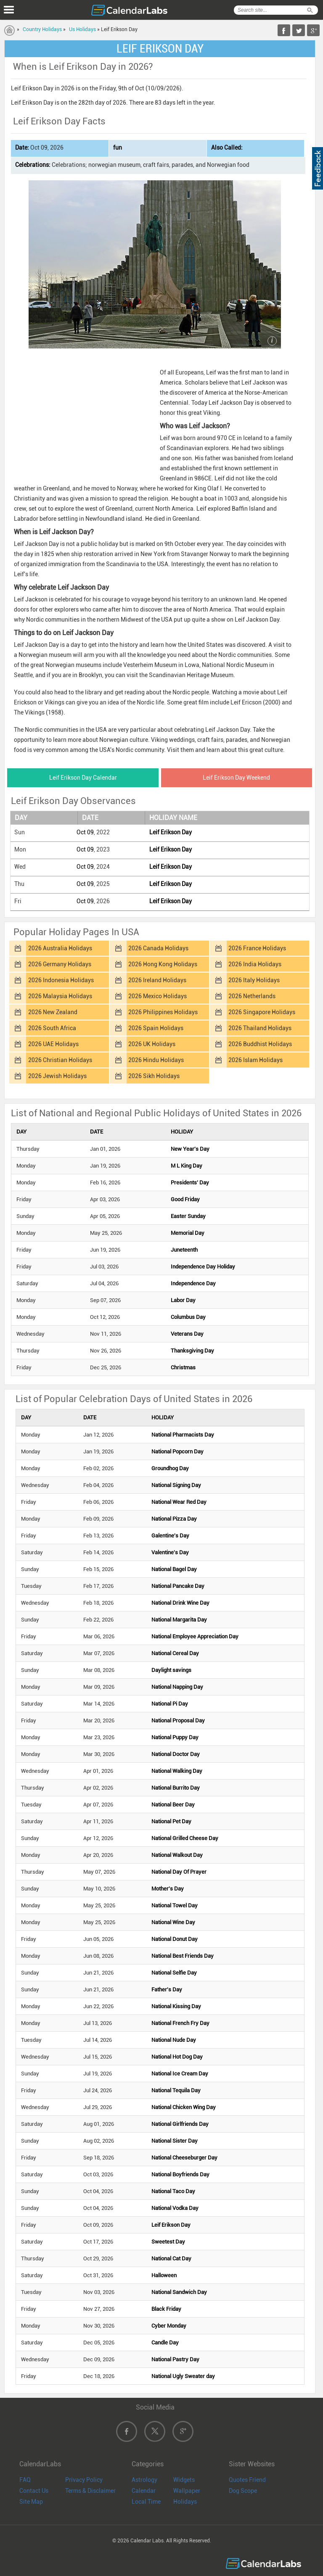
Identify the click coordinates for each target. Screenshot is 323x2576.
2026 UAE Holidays (53, 1044)
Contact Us (33, 2490)
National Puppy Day (175, 1737)
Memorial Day (187, 1233)
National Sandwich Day (179, 2292)
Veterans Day (187, 1334)
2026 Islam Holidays (255, 1060)
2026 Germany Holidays (59, 964)
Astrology (144, 2479)
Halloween (164, 2275)
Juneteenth (184, 1250)
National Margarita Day (179, 1619)
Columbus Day (188, 1317)
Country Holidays (42, 29)
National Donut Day (174, 1939)
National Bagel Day (174, 1569)
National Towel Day (174, 1905)
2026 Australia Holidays (60, 948)
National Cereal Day (175, 1653)
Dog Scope (243, 2490)
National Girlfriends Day (180, 2124)
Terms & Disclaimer (90, 2490)
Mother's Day (167, 1888)
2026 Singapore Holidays (261, 1012)
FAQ (25, 2479)
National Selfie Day (174, 1973)
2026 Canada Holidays (158, 948)
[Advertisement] (82, 419)
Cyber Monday (168, 2326)
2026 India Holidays (254, 964)
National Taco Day (173, 2191)
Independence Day (193, 1283)
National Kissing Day (176, 2006)
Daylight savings (171, 1670)
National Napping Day (177, 1687)
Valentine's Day (170, 1552)
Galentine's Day (170, 1535)
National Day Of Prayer (179, 1872)
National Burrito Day (175, 1788)
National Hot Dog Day (177, 2057)
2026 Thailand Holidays (259, 1028)
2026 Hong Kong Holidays (162, 964)
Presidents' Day (190, 1182)
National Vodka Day (175, 2208)
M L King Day (186, 1166)
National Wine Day (173, 1922)
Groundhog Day (170, 1468)
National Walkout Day (177, 1855)
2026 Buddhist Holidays (260, 1044)
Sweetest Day (168, 2242)
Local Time (146, 2501)
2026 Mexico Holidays (157, 996)
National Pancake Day (177, 1586)
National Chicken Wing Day (183, 2107)
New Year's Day (190, 1149)
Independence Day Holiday (203, 1266)
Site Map (31, 2501)
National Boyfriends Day (180, 2174)
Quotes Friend (247, 2479)
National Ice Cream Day (179, 2073)
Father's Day (166, 1989)
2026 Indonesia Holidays (61, 980)
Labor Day (183, 1300)
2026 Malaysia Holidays (60, 996)
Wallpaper (186, 2490)
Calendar (144, 2490)
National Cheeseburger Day (184, 2157)
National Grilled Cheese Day (184, 1838)
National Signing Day (176, 1485)
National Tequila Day (176, 2090)
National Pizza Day (174, 1519)
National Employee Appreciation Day (194, 1636)
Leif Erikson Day (170, 832)
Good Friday (185, 1199)
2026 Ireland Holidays (157, 980)
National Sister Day (174, 2141)
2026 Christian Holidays (60, 1060)
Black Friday (166, 2309)
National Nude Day (173, 2040)
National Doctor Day (175, 1754)
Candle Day (165, 2342)
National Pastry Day (175, 2359)
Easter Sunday (188, 1216)
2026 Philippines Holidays (163, 1012)
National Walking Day (176, 1771)
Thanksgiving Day (192, 1350)
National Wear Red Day (179, 1502)
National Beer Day (173, 1804)
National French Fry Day (180, 2023)
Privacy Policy (84, 2479)
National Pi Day (169, 1704)
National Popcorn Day (177, 1451)
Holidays (185, 2501)
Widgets (184, 2479)
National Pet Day (171, 1821)
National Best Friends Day (182, 1956)
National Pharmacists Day (182, 1435)
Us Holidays (82, 29)
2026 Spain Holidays (155, 1028)
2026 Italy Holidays (254, 980)
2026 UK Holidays (151, 1044)
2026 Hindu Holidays (156, 1060)
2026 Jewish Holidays (57, 1076)
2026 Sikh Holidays (154, 1076)
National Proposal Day (178, 1720)
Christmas (183, 1367)
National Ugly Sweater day (183, 2376)
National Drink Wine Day (180, 1603)
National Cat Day (171, 2258)
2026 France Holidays (257, 948)
